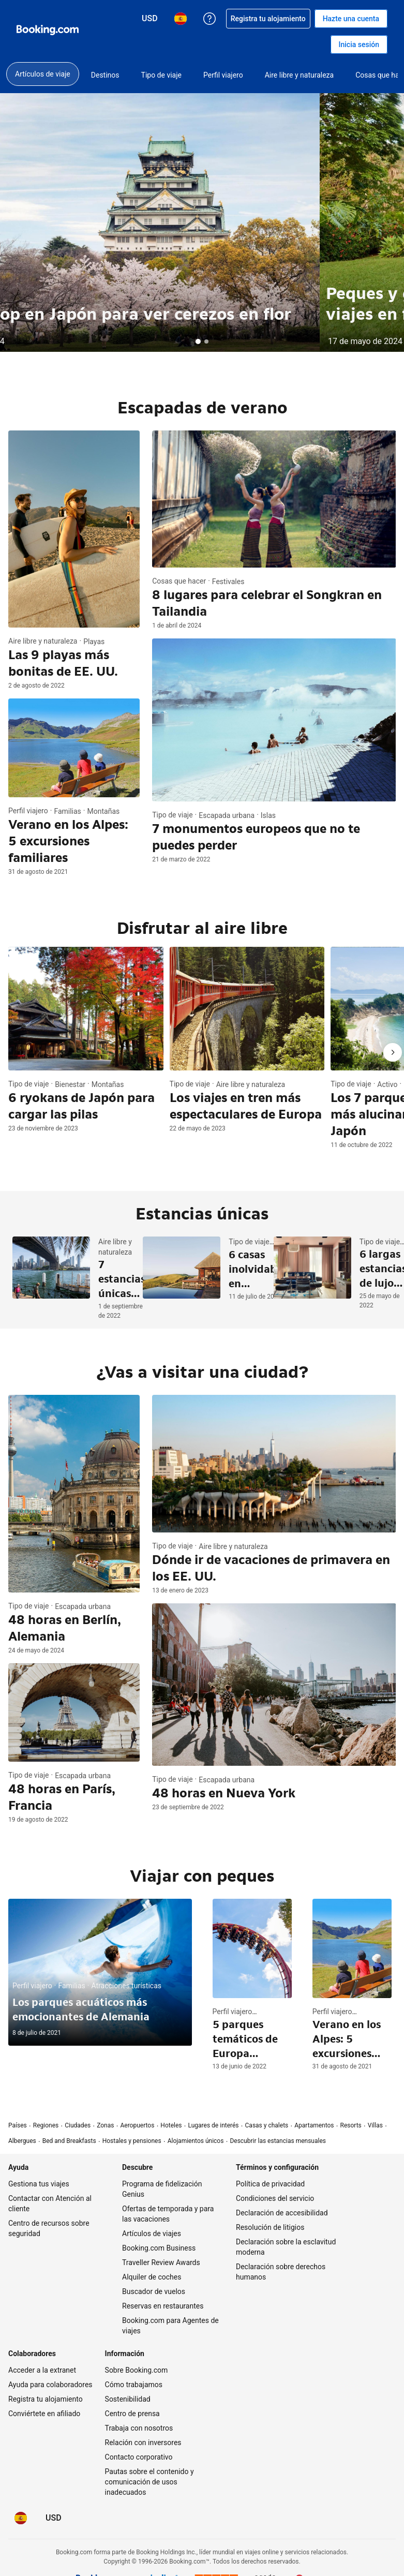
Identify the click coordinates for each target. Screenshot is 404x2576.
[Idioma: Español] (20, 2518)
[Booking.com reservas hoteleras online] (48, 30)
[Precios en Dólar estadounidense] (53, 2518)
